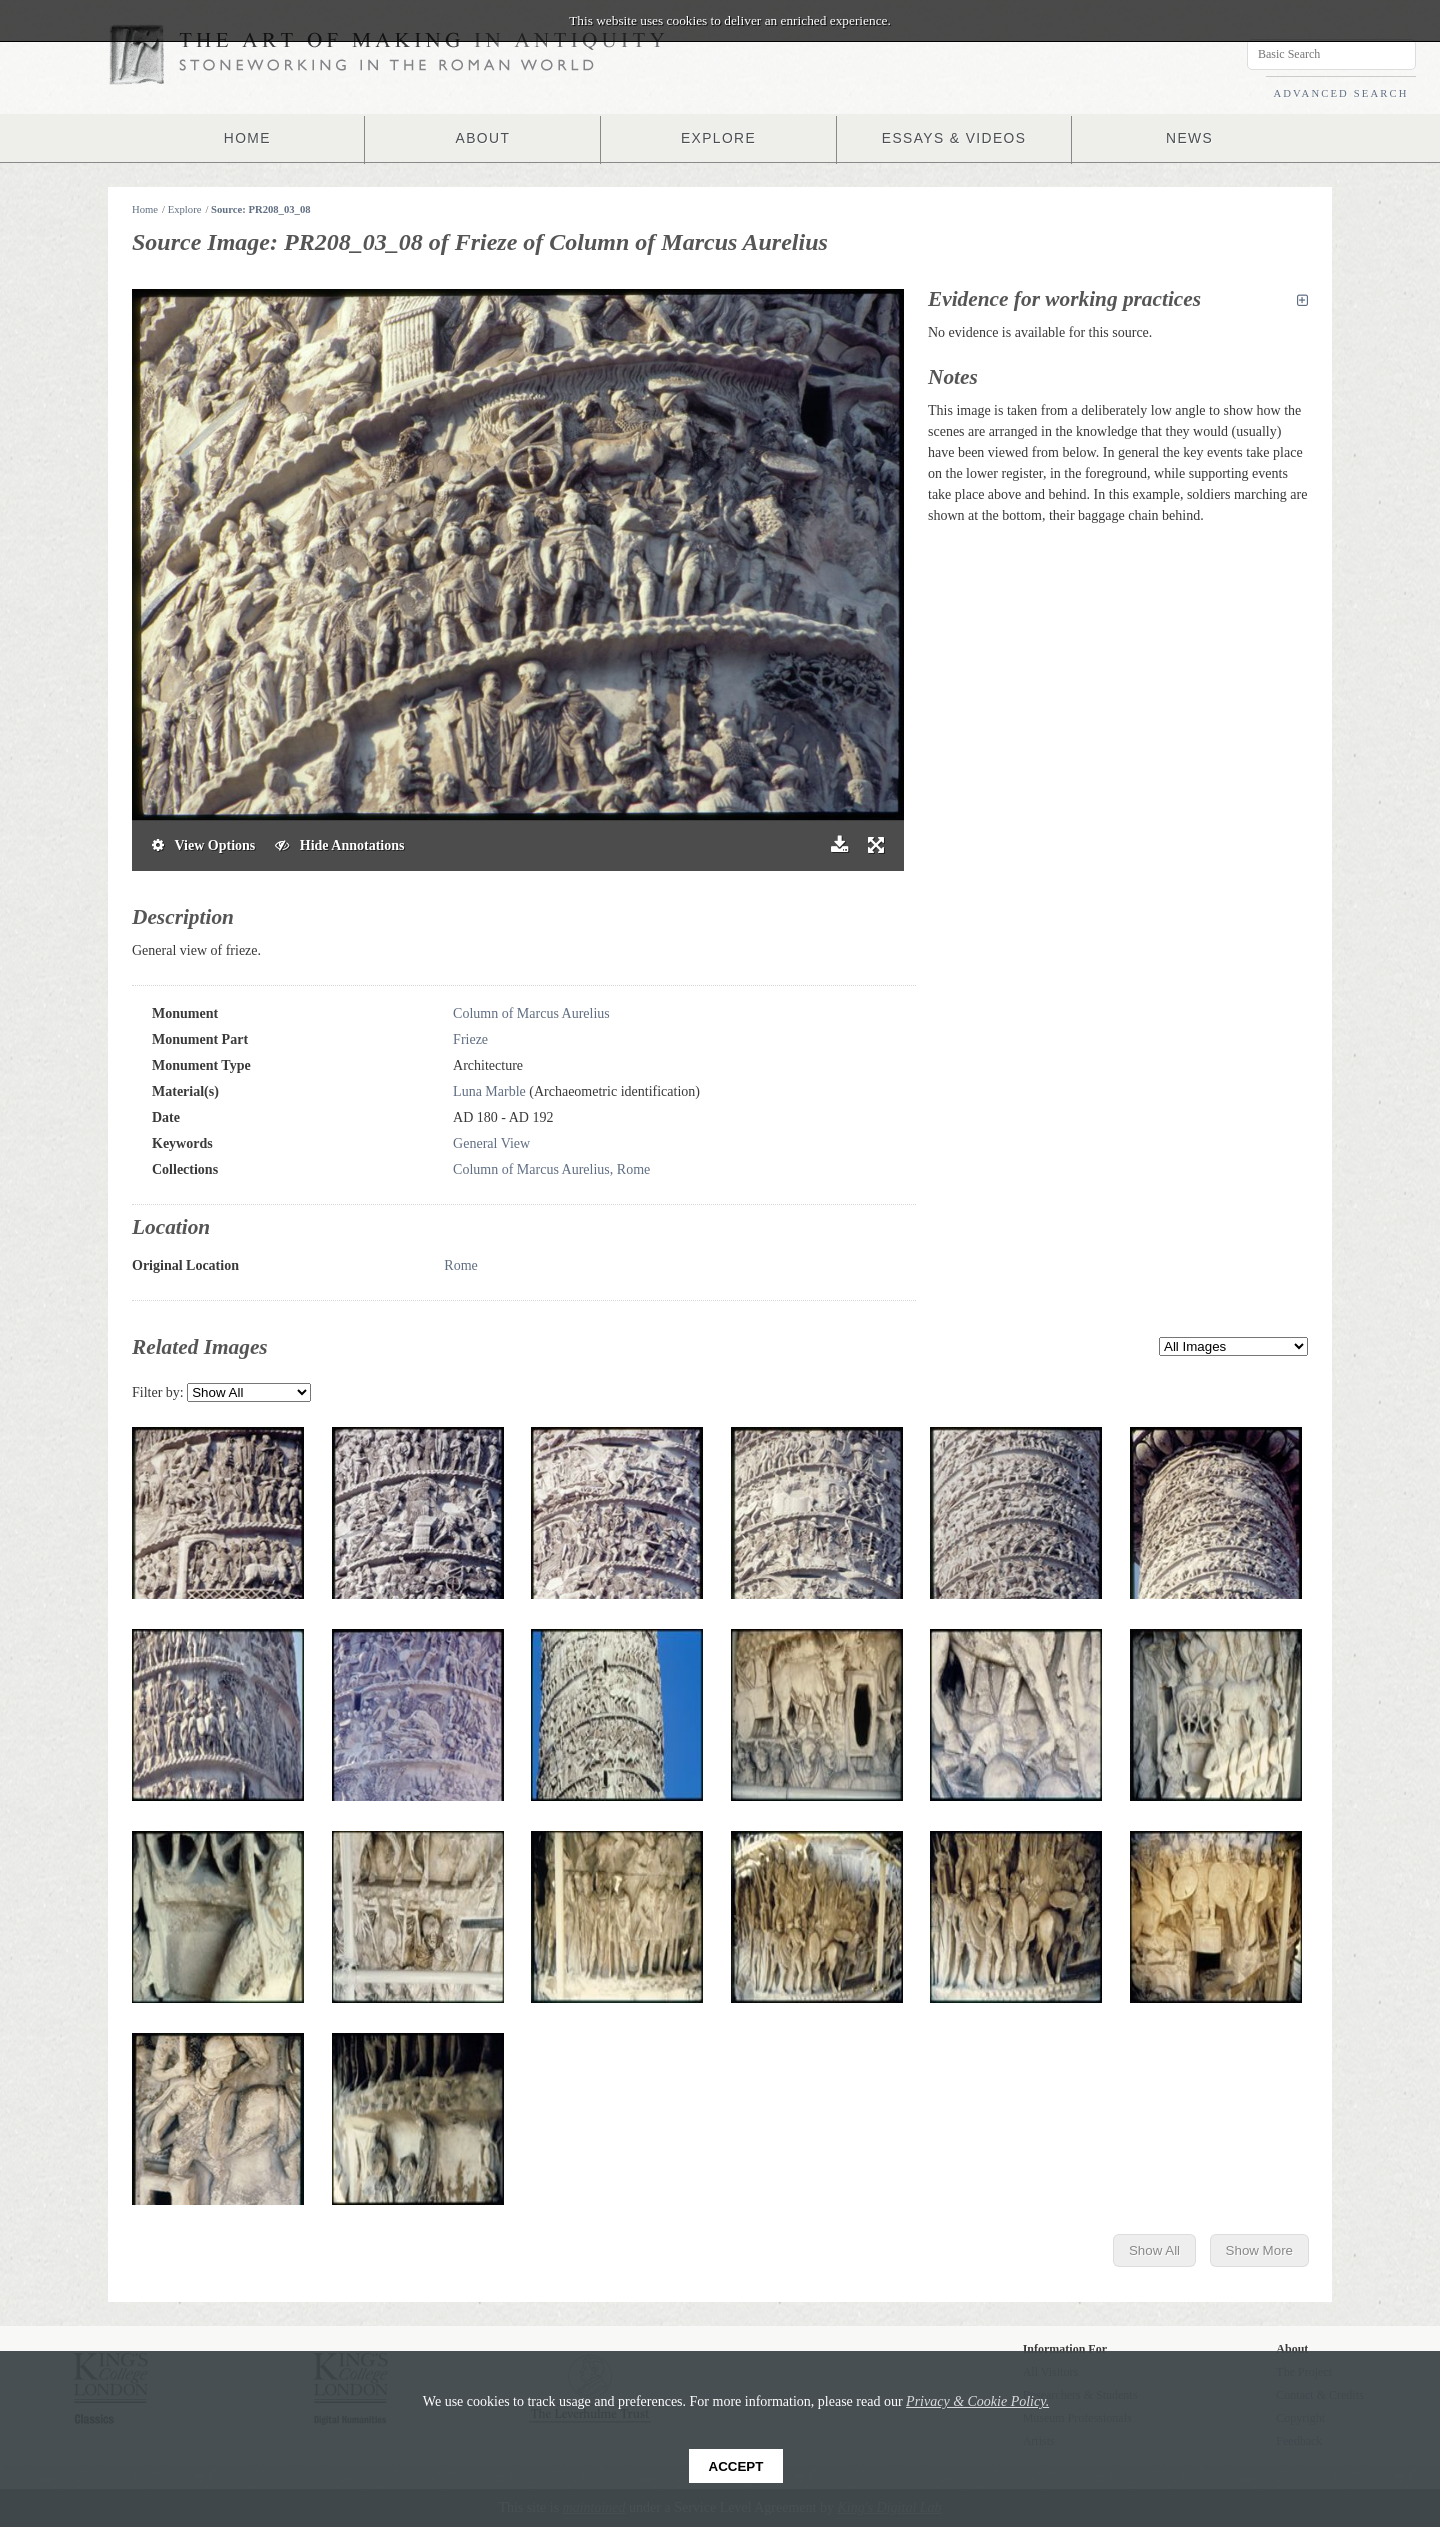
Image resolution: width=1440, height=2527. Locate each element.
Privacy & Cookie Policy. (977, 2401)
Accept (736, 2466)
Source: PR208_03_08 (261, 209)
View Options (203, 845)
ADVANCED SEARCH (1340, 93)
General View (491, 1143)
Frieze (470, 1039)
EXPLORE (719, 138)
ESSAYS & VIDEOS (951, 138)
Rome (460, 1265)
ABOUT (485, 138)
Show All (1154, 2250)
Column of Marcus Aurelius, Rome (551, 1169)
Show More (1259, 2250)
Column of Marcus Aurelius (531, 1013)
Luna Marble (489, 1091)
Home (145, 209)
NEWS (1185, 138)
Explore (185, 209)
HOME (252, 138)
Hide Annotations (339, 845)
